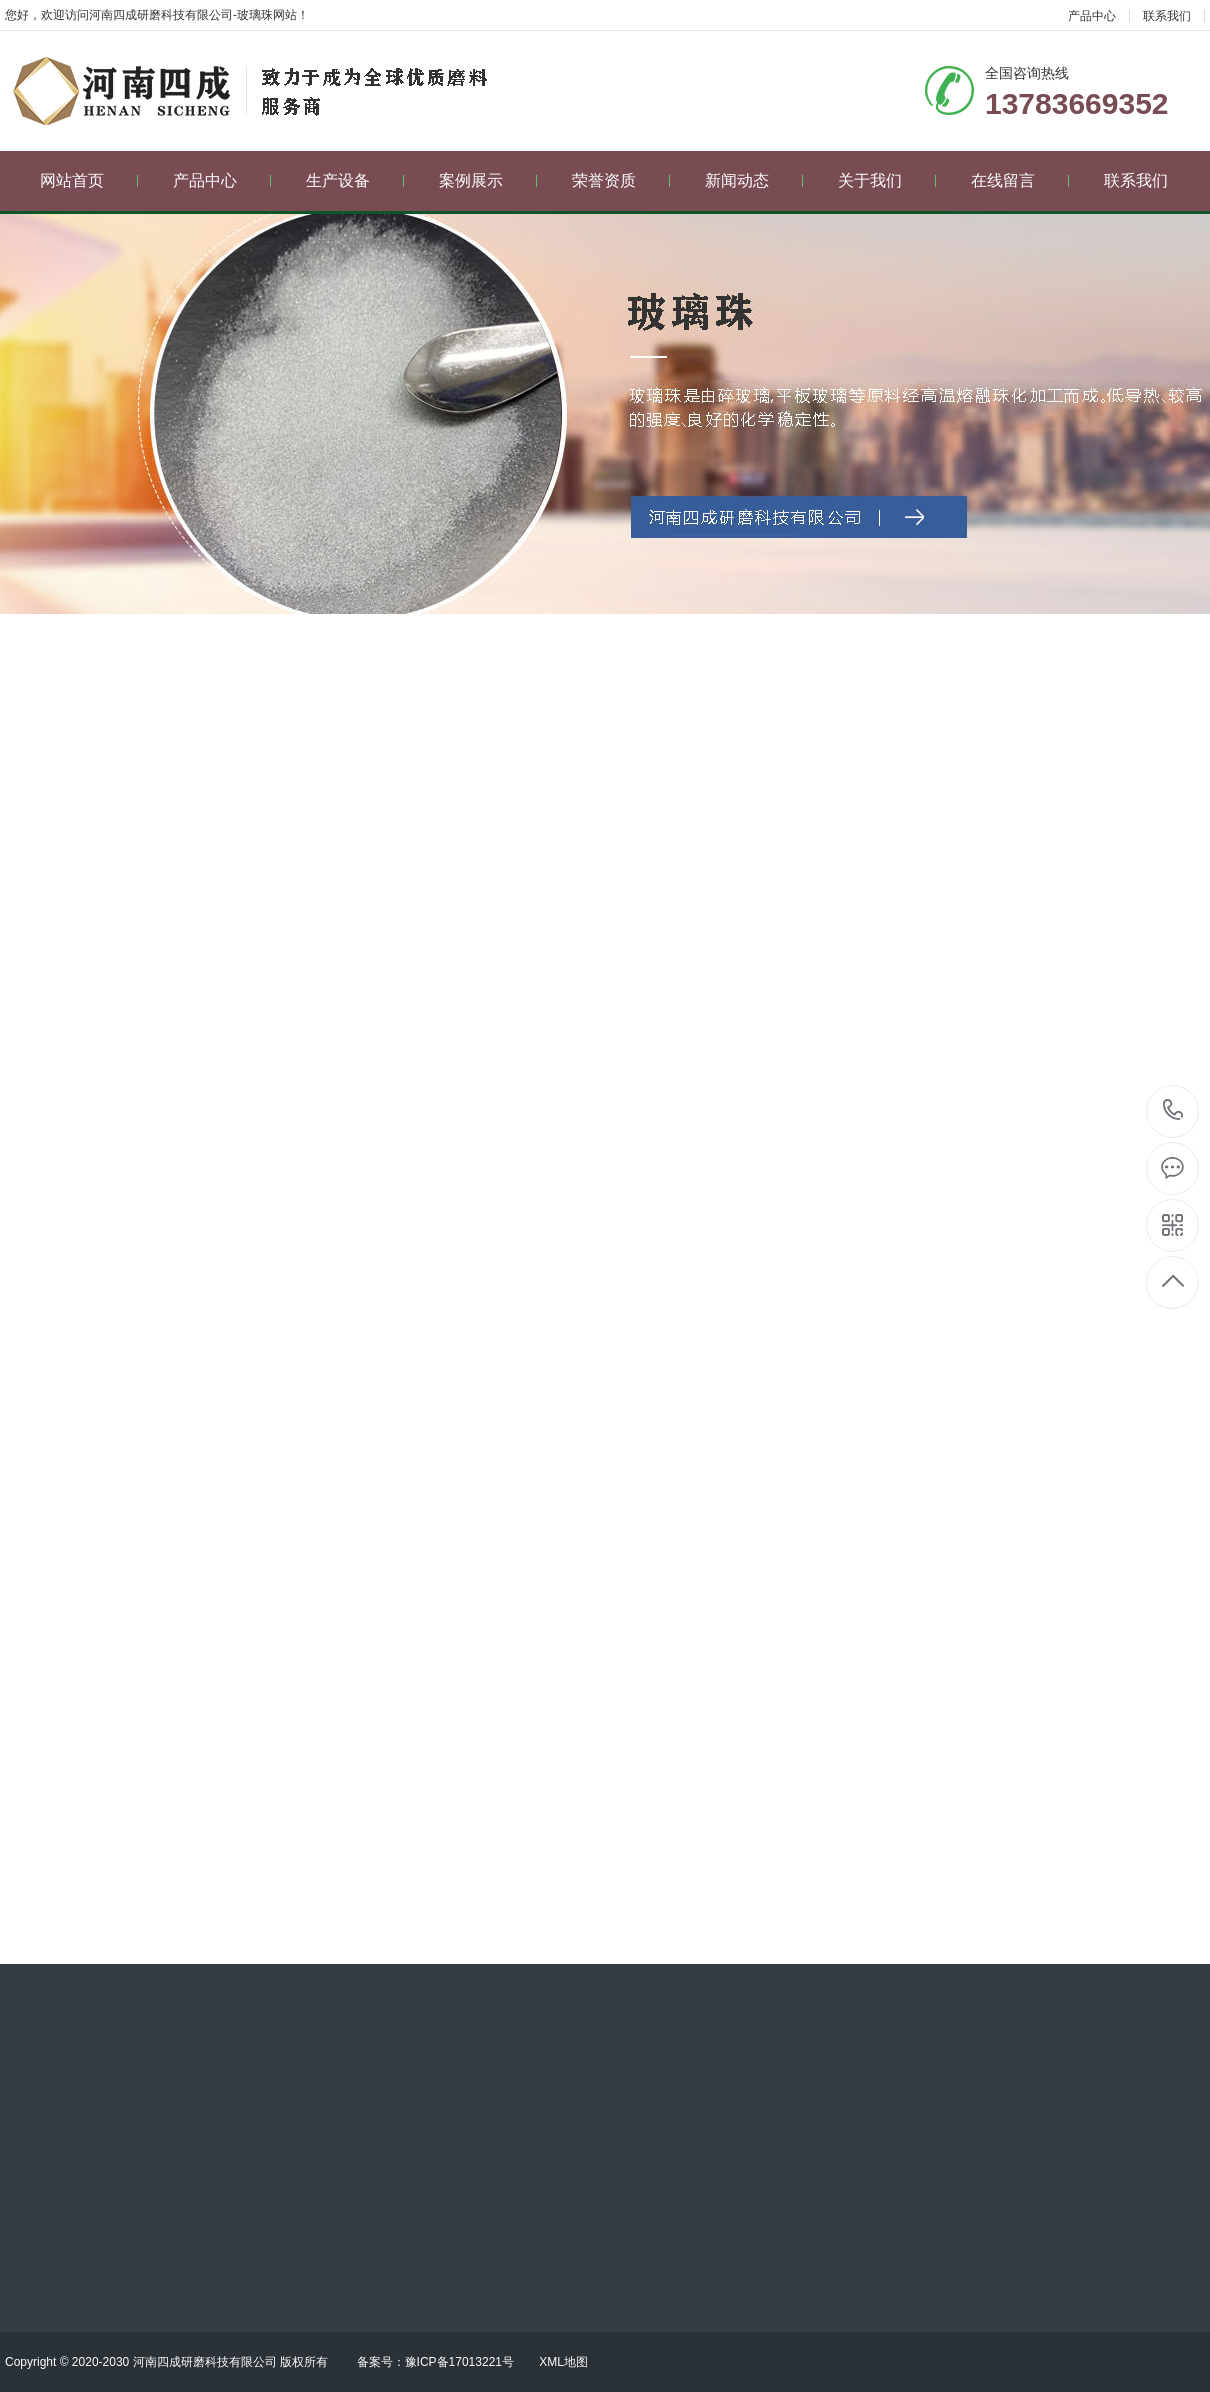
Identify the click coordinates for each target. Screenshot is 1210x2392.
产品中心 (1092, 16)
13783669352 (1173, 1110)
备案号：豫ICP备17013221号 (435, 2362)
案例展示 (488, 180)
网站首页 (89, 180)
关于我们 (887, 180)
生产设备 (355, 180)
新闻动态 (754, 180)
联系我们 (1167, 16)
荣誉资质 (621, 180)
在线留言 (1020, 180)
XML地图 (563, 2362)
